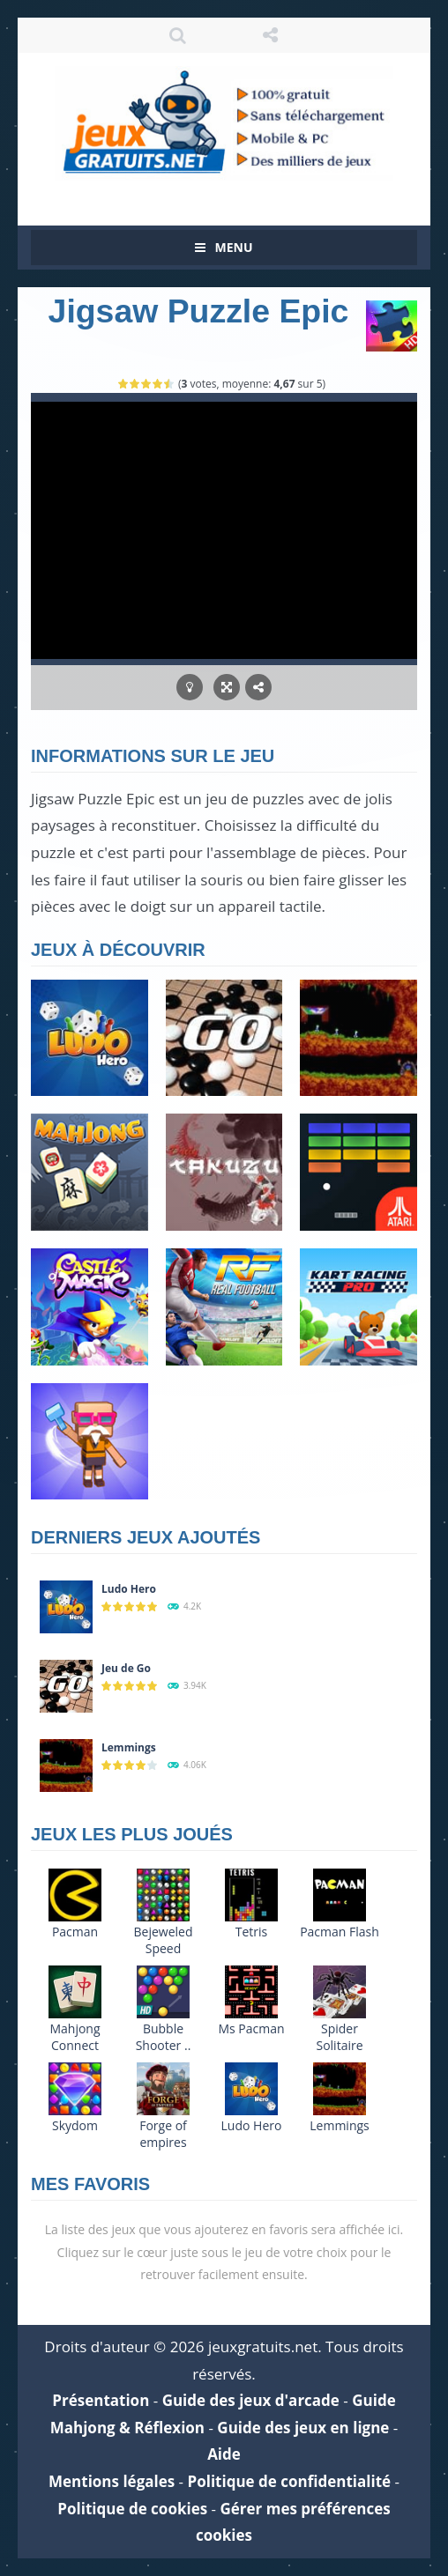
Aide (224, 2454)
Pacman (75, 1931)
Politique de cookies (132, 2508)
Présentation (100, 2400)
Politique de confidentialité (290, 2481)
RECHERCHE (178, 35)
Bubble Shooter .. (163, 2037)
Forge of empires (163, 2133)
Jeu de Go (126, 1668)
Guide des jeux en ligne (303, 2427)
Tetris (251, 1931)
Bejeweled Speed (163, 1940)
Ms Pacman (251, 2028)
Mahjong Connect (74, 2037)
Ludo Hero (128, 1588)
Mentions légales (112, 2481)
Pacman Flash (339, 1931)
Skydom (75, 2125)
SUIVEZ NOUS (270, 35)
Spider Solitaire (339, 2037)
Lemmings (128, 1747)
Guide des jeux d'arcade (251, 2400)
